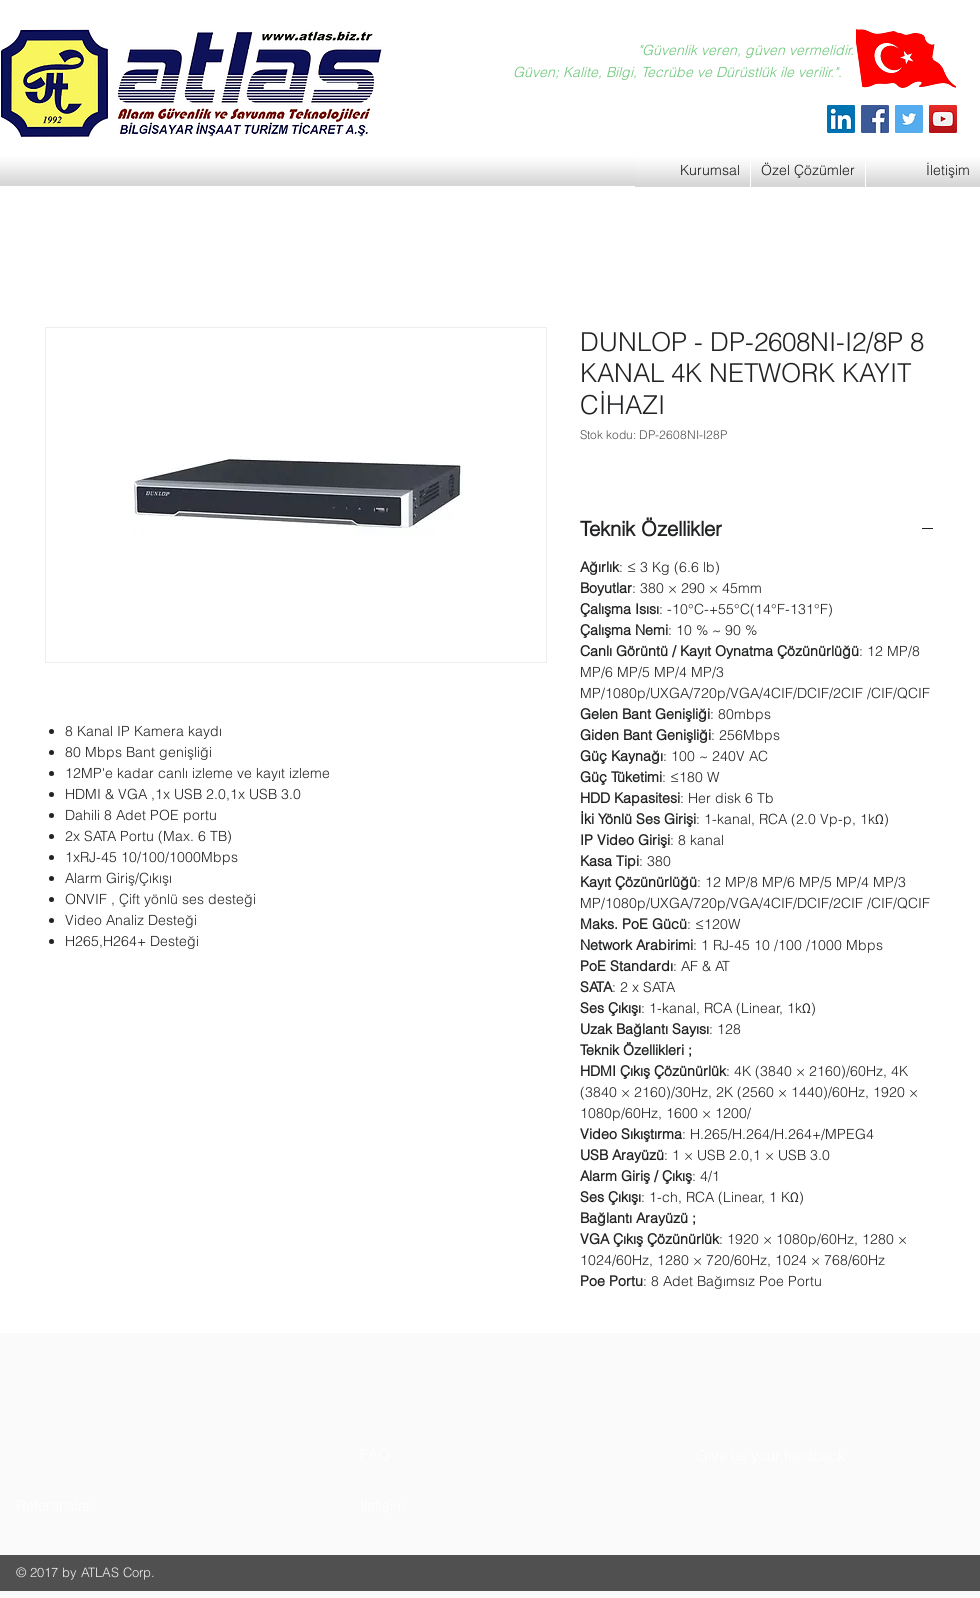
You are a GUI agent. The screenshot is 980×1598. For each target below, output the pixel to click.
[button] (91, 1505)
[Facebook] (875, 119)
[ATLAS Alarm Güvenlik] (841, 119)
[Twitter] (909, 119)
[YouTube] (943, 119)
